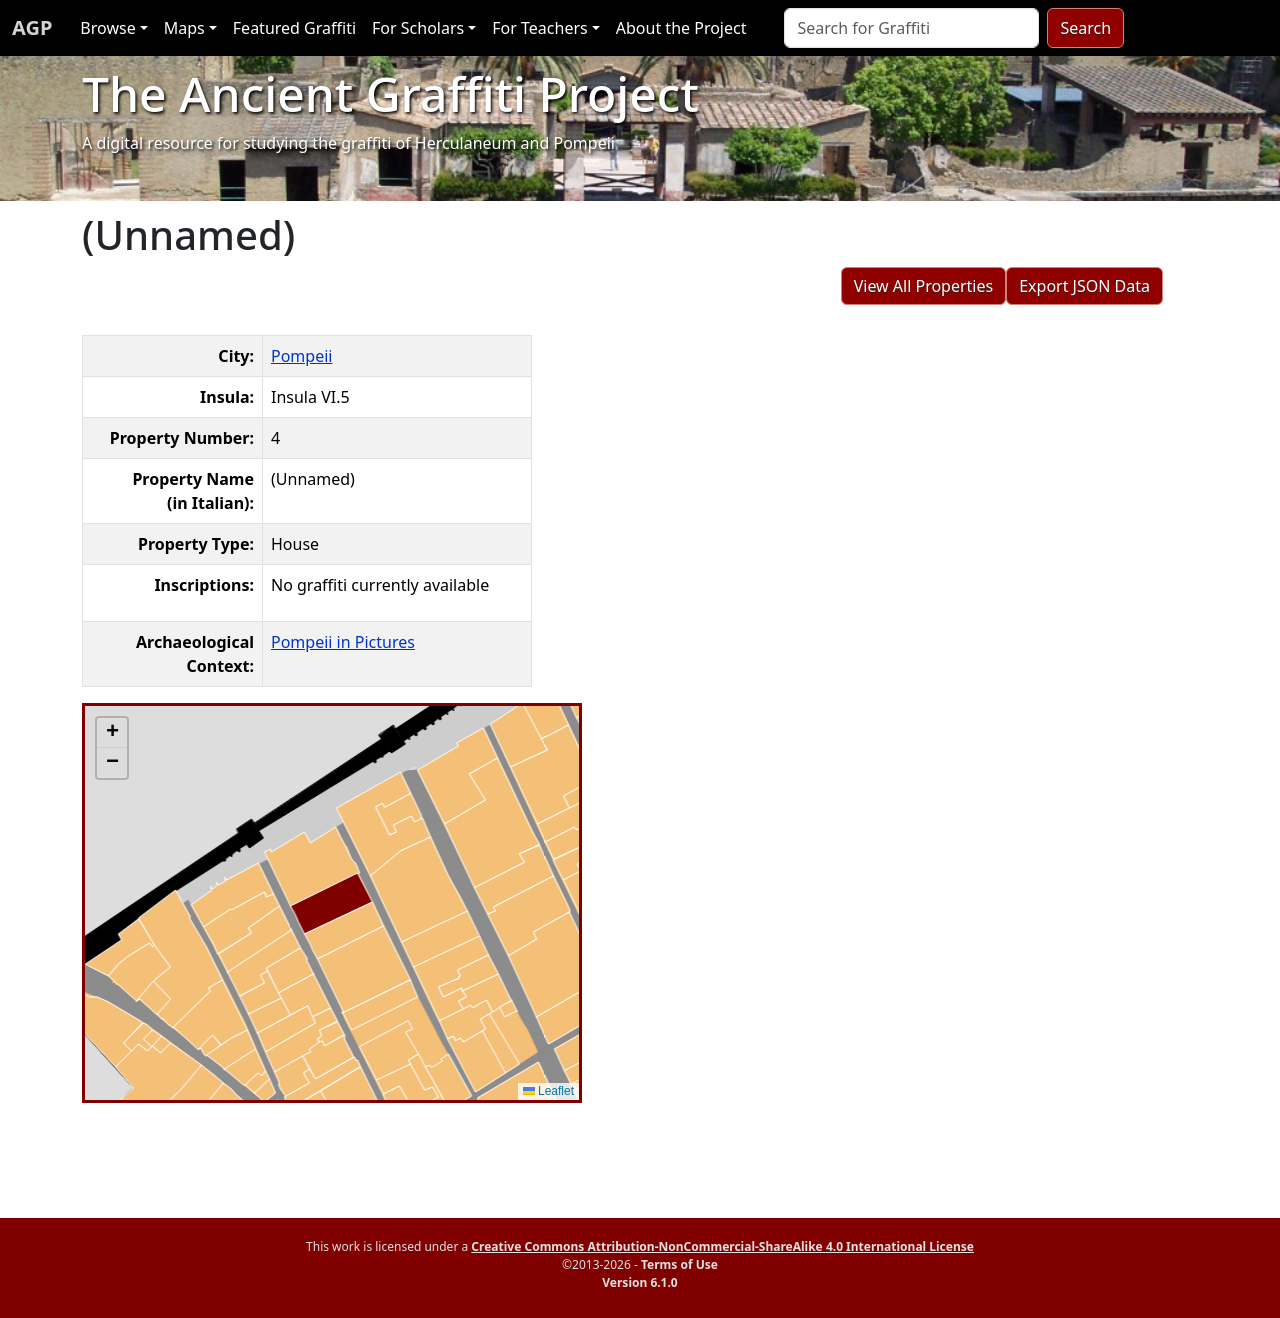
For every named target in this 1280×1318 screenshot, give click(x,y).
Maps (184, 28)
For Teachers (539, 28)
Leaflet (548, 1091)
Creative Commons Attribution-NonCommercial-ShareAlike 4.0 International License (722, 1246)
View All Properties (924, 286)
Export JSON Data (1084, 286)
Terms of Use (679, 1264)
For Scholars (418, 28)
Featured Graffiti (294, 28)
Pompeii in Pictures (343, 642)
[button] (112, 733)
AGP (32, 27)
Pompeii (301, 356)
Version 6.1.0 (639, 1282)
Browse (107, 28)
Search (1085, 28)
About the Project (681, 28)
